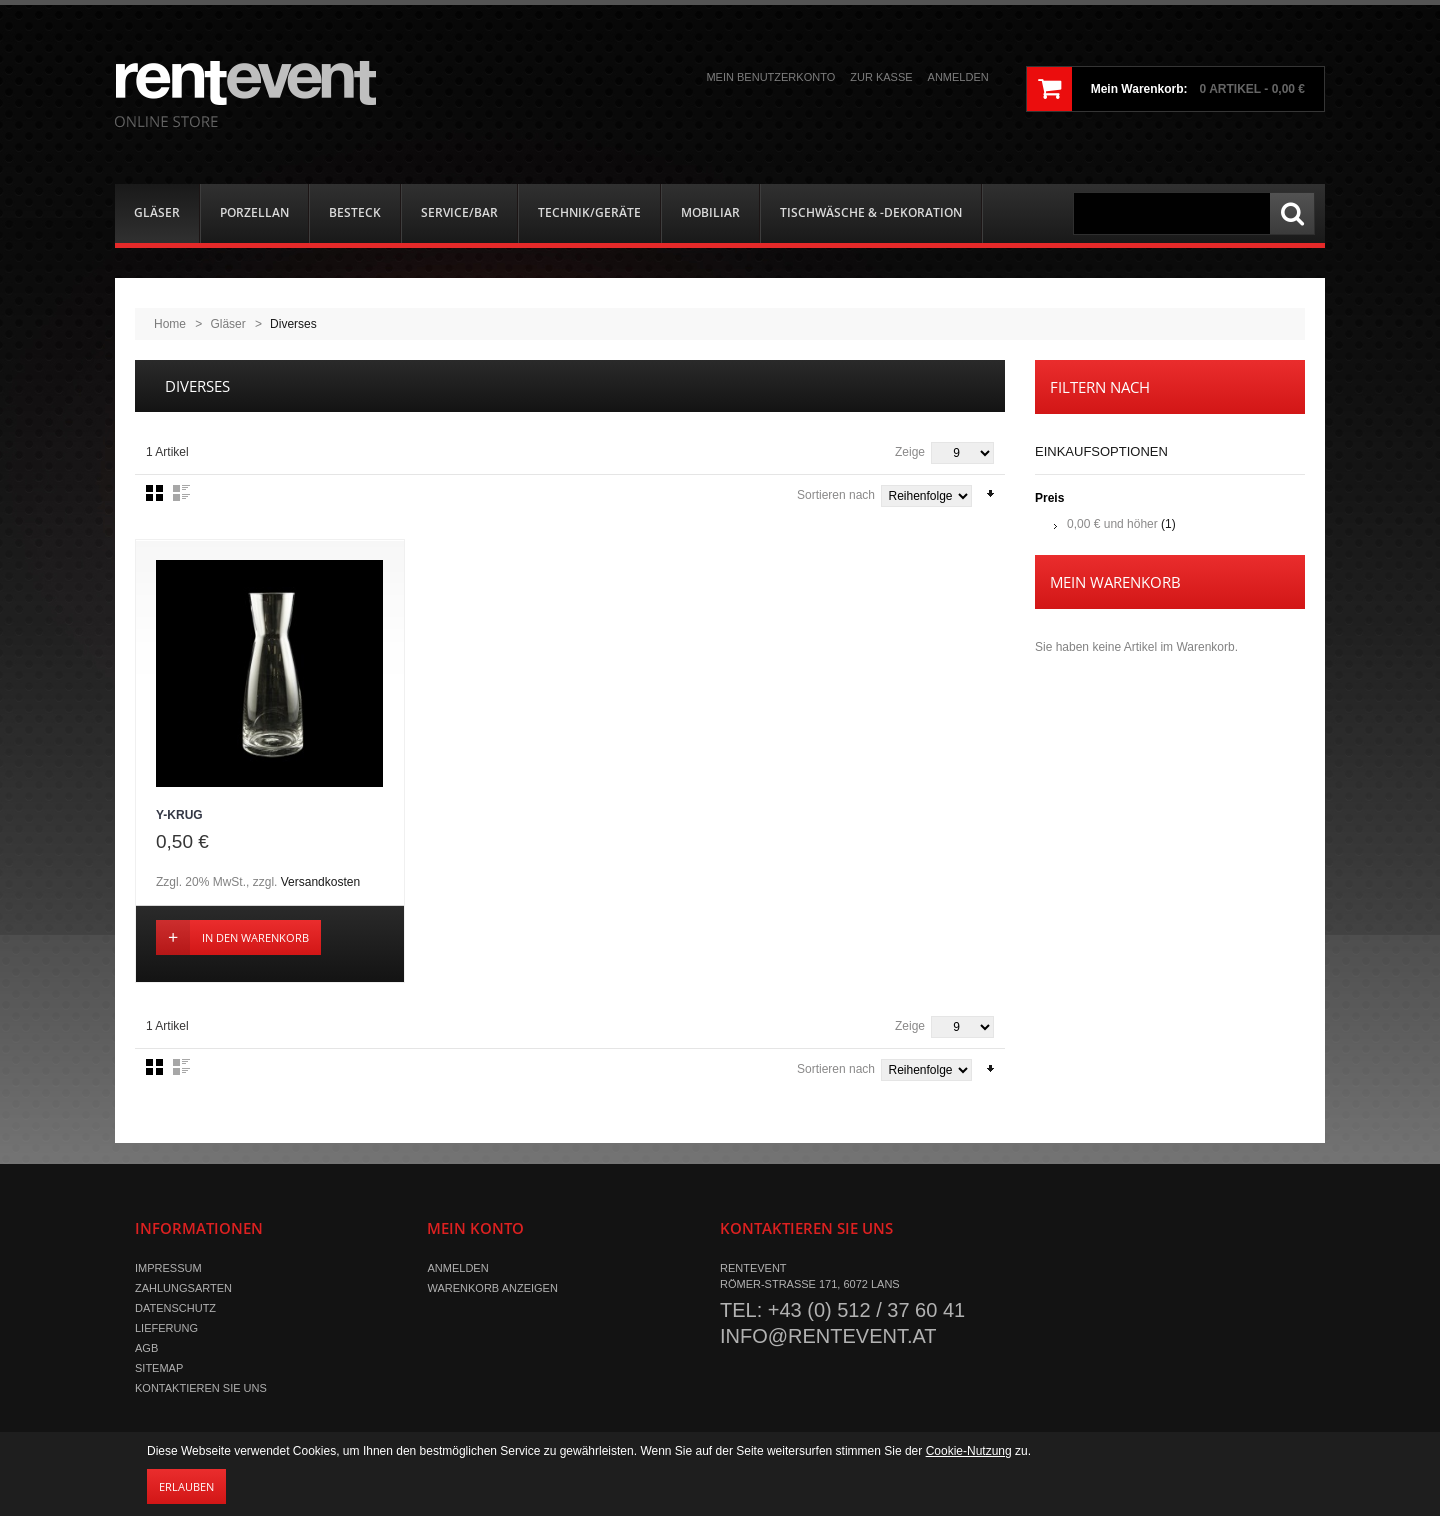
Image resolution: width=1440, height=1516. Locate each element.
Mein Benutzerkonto (770, 77)
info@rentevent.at (828, 1337)
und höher (1114, 524)
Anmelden (958, 77)
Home (170, 324)
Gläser (227, 324)
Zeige (910, 452)
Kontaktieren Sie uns (201, 1389)
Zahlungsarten (183, 1289)
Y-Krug (179, 816)
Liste (181, 493)
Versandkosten (320, 883)
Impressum (168, 1269)
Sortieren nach (836, 495)
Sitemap (159, 1369)
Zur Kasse (881, 77)
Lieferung (166, 1329)
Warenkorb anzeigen (492, 1289)
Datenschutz (175, 1309)
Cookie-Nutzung (969, 1451)
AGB (146, 1349)
